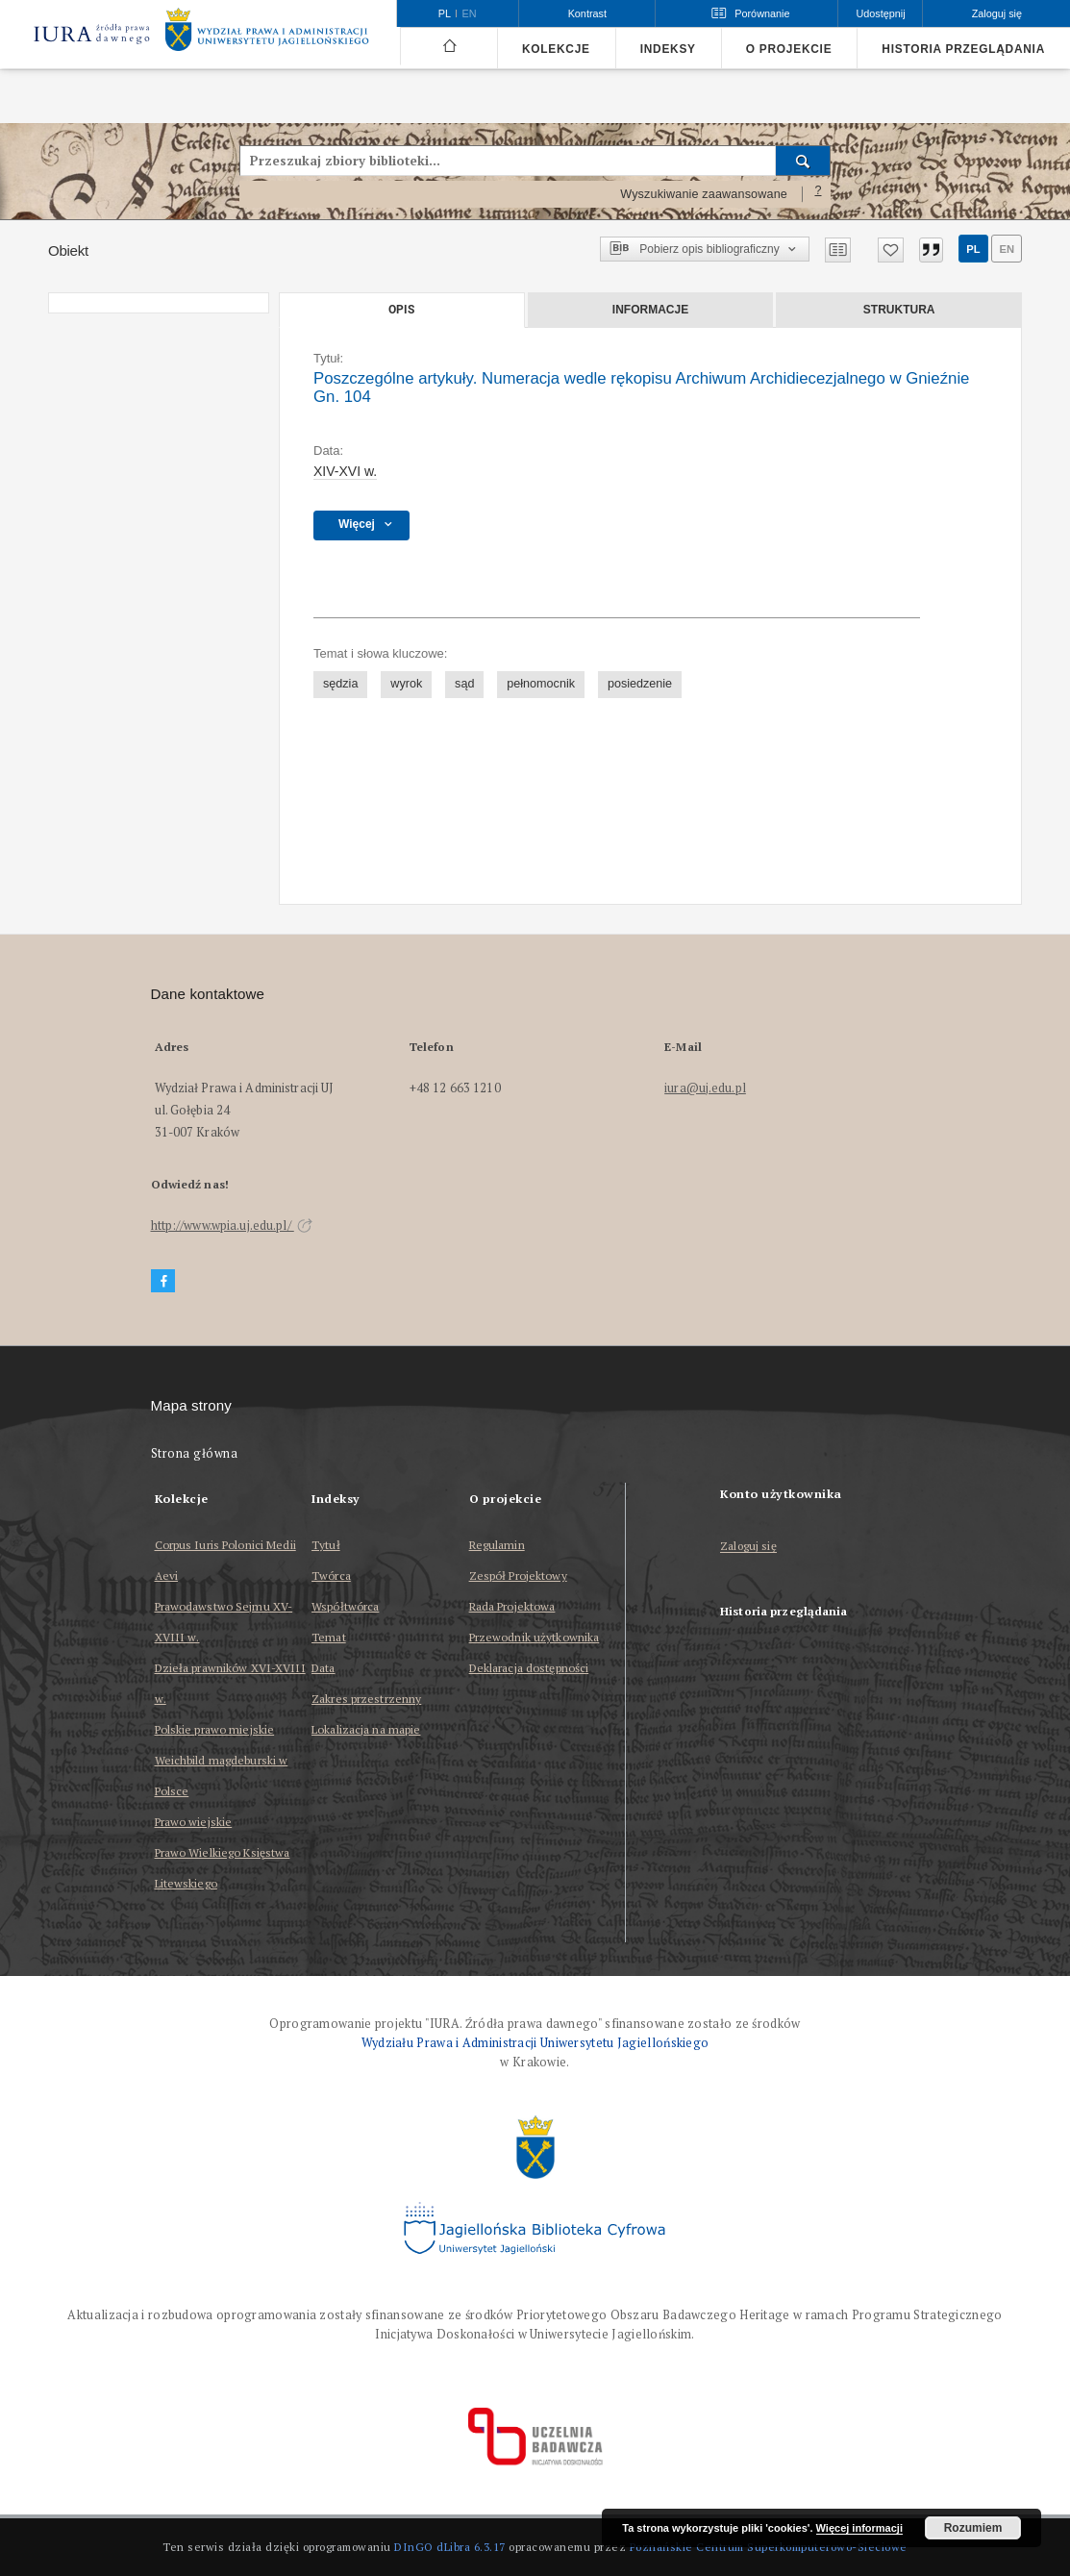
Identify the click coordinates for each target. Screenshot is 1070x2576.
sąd (464, 683)
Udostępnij (880, 13)
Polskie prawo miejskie (215, 1729)
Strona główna (194, 1453)
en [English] (469, 13)
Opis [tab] (401, 309)
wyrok (406, 683)
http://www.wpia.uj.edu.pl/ (231, 1225)
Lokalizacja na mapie (365, 1729)
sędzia (340, 683)
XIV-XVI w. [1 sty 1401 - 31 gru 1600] (345, 471)
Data (323, 1668)
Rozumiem (973, 2528)
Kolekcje (556, 49)
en (1006, 249)
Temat (328, 1637)
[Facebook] (163, 1281)
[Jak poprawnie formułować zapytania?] (818, 194)
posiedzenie (640, 683)
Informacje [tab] (650, 309)
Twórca (331, 1575)
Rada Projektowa (512, 1606)
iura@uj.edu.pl (705, 1088)
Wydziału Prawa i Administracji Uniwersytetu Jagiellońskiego (535, 2043)
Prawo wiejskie (194, 1821)
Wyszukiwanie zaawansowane (703, 194)
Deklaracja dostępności (529, 1668)
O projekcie (789, 49)
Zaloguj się (748, 1546)
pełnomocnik (541, 683)
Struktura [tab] (899, 309)
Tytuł (325, 1545)
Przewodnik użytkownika (534, 1637)
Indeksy (668, 49)
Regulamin (497, 1545)
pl (973, 249)
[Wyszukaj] (803, 160)
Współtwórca (345, 1606)
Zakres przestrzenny (366, 1698)
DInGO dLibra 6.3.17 (450, 2546)
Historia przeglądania (963, 49)
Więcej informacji (859, 2528)
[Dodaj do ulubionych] (891, 250)
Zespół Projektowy (518, 1575)
